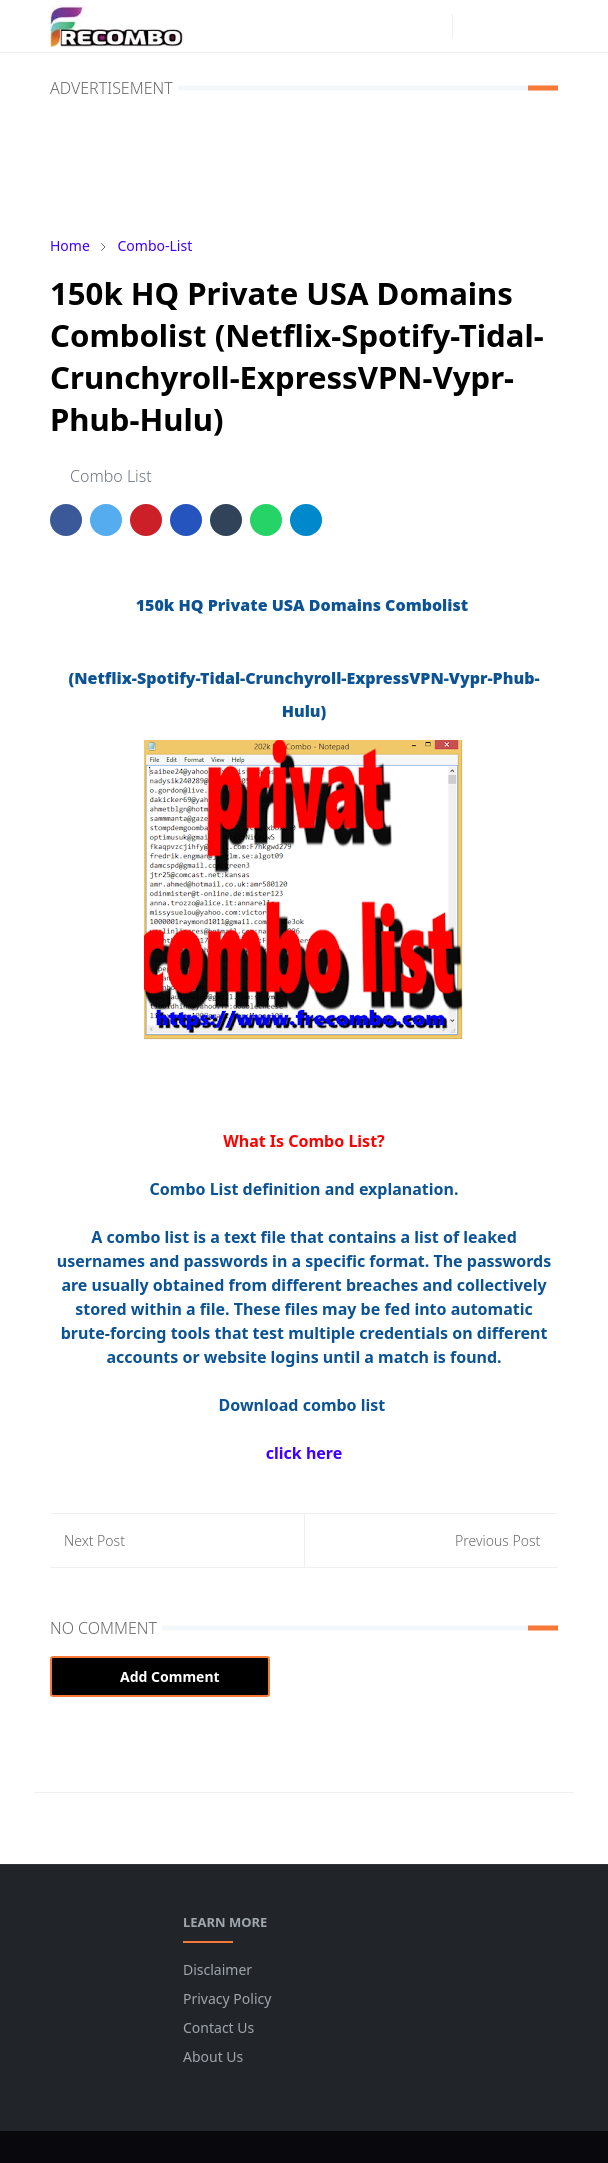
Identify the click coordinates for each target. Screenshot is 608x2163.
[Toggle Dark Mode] (473, 25)
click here (304, 1453)
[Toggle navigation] (542, 26)
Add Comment (160, 1676)
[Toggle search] (508, 26)
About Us (213, 2056)
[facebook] (400, 26)
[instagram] (432, 26)
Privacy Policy (227, 1998)
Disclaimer (217, 1969)
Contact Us (218, 2027)
